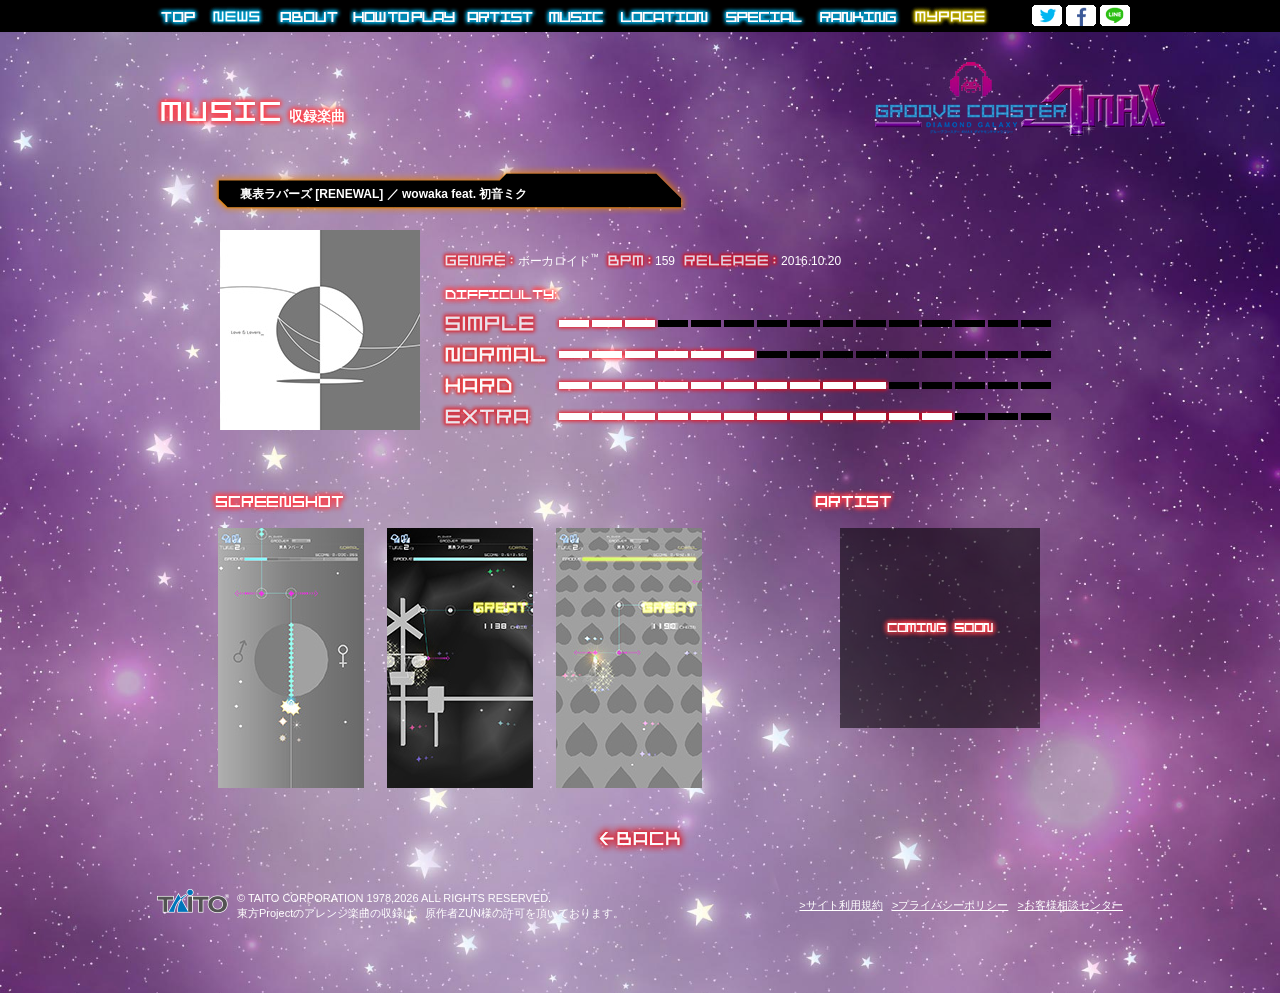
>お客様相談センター (1070, 905)
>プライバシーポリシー (950, 905)
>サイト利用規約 (840, 905)
